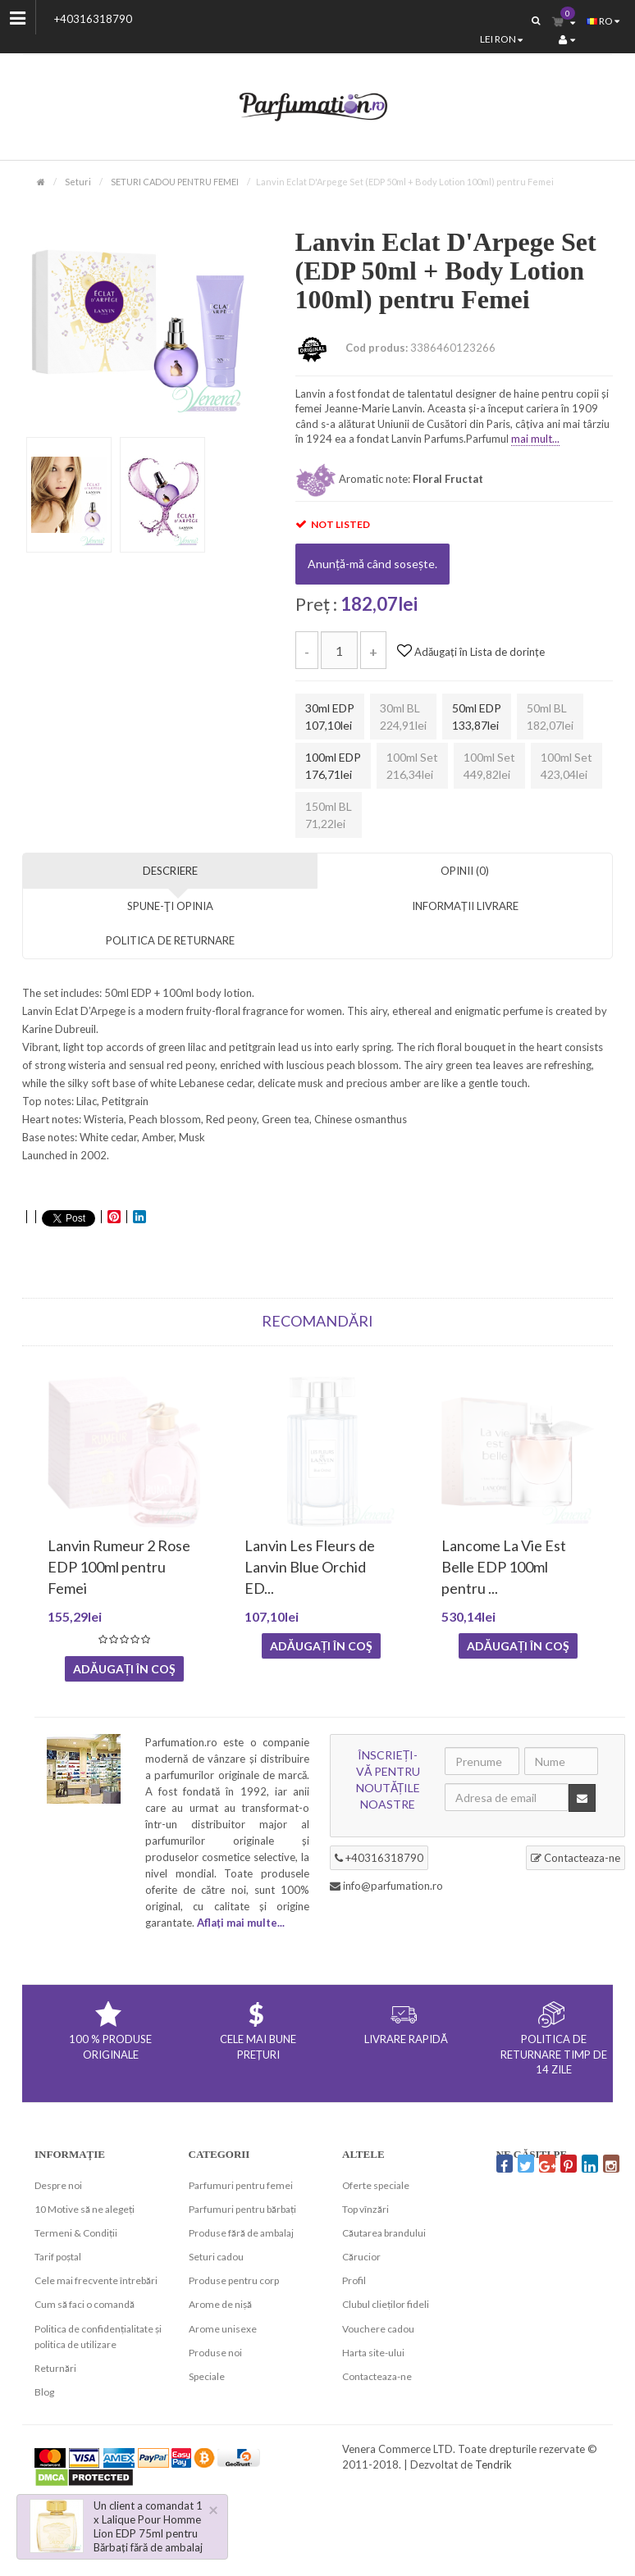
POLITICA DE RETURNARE (170, 940)
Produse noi (215, 2352)
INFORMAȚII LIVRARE (465, 906)
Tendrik (493, 2464)
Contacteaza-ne (575, 1857)
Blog (44, 2392)
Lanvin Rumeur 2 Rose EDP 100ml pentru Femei (119, 1566)
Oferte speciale (375, 2185)
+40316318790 (93, 18)
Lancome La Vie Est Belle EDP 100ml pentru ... (503, 1566)
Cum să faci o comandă (84, 2304)
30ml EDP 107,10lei (329, 716)
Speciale (207, 2376)
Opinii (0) (465, 870)
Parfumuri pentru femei (241, 2185)
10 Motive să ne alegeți (84, 2209)
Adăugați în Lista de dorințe (471, 651)
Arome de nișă (220, 2304)
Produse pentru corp (234, 2280)
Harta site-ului (373, 2352)
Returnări (55, 2368)
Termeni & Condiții (75, 2233)
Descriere (170, 870)
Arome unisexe (223, 2329)
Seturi (78, 181)
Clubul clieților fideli (385, 2304)
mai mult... (535, 438)
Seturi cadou (216, 2257)
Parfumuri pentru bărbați (242, 2209)
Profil (354, 2280)
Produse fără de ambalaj (241, 2233)
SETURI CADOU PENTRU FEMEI (175, 181)
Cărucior (361, 2257)
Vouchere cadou (378, 2329)
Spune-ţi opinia (170, 906)
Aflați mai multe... (241, 1922)
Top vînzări (365, 2209)
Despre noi (58, 2185)
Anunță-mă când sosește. (372, 564)
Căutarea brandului (384, 2233)
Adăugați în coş (124, 1669)
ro (603, 21)
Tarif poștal (57, 2257)
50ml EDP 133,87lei (476, 716)
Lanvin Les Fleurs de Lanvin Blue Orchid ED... (309, 1566)
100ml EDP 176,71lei (333, 765)
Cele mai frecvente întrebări (96, 2280)
